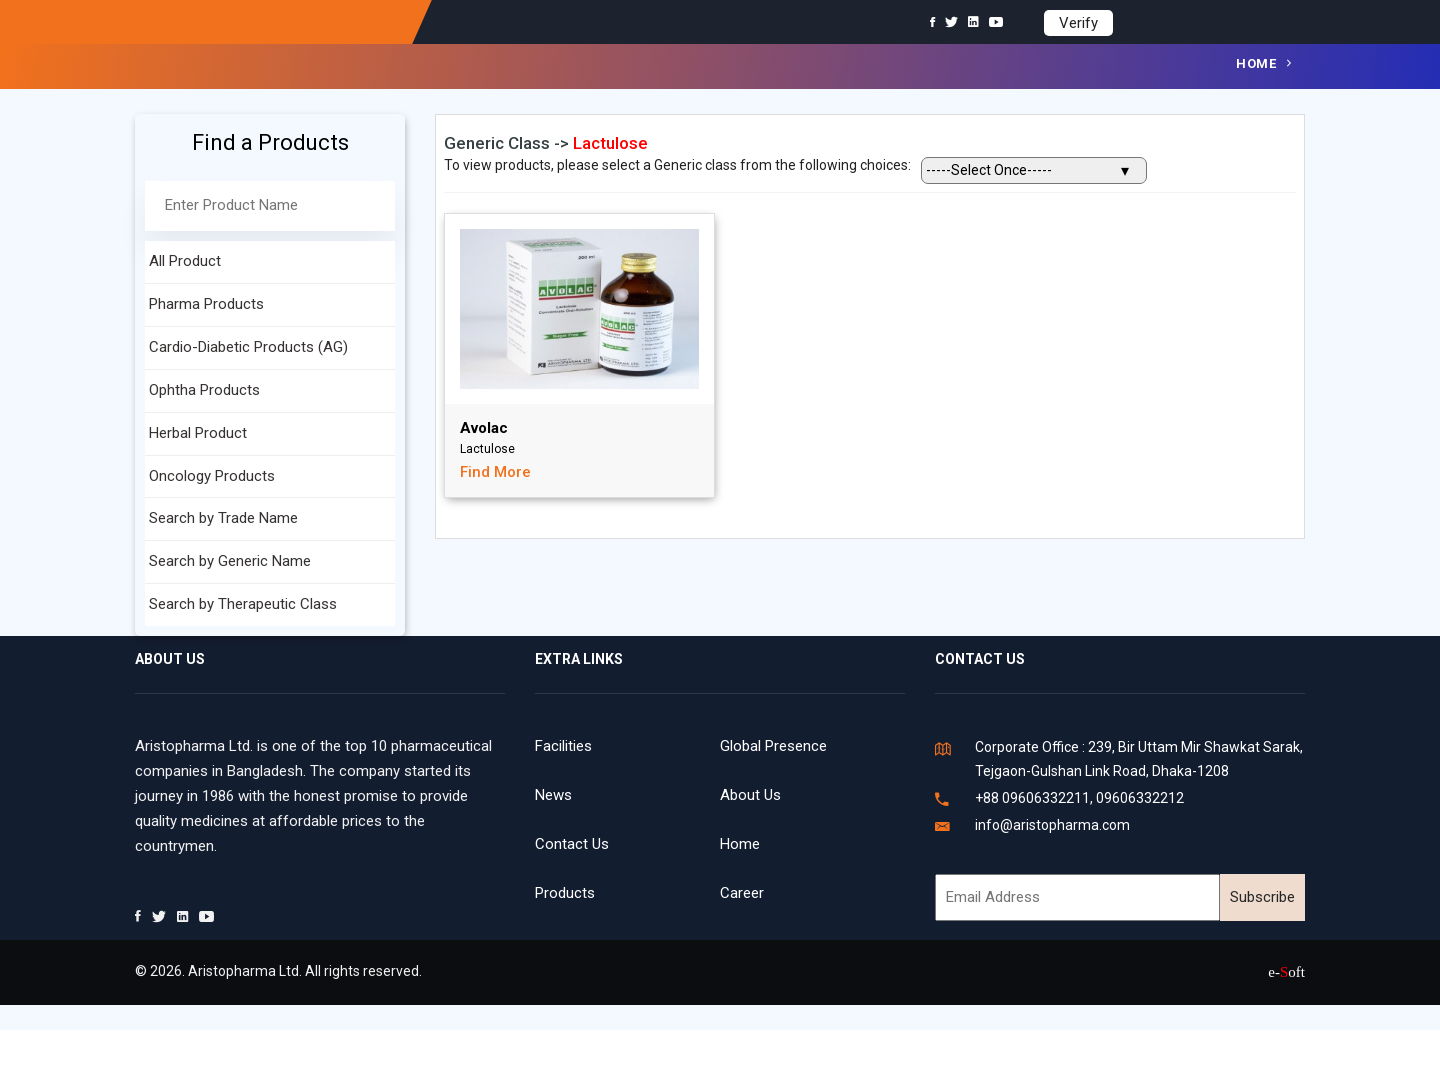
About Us (750, 795)
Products (565, 893)
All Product (185, 261)
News (553, 795)
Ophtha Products (204, 390)
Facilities (563, 746)
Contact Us (572, 844)
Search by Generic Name (230, 561)
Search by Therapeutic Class (243, 604)
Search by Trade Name (223, 518)
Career (742, 893)
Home (1256, 63)
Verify (1078, 23)
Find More (495, 472)
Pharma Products (206, 304)
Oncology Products (212, 476)
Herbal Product (198, 433)
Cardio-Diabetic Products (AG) (248, 347)
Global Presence (773, 746)
